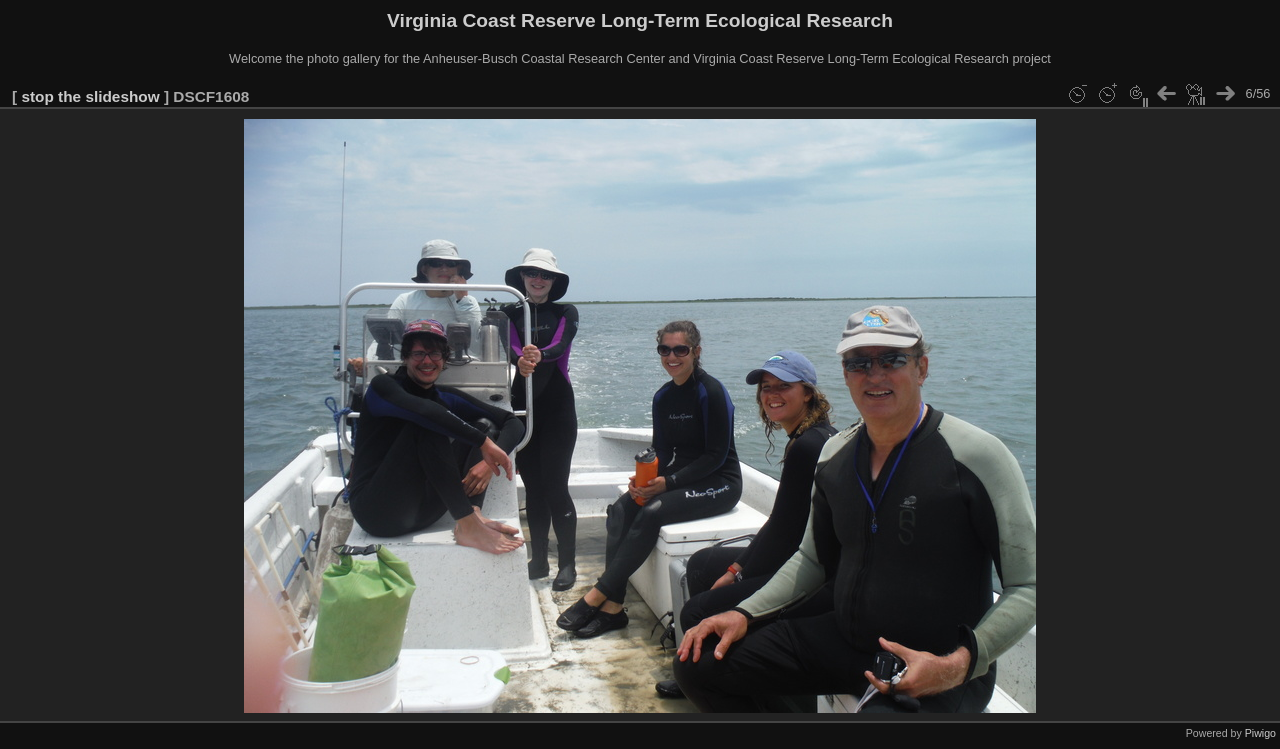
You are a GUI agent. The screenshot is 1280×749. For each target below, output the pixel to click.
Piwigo (1260, 733)
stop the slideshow (90, 96)
